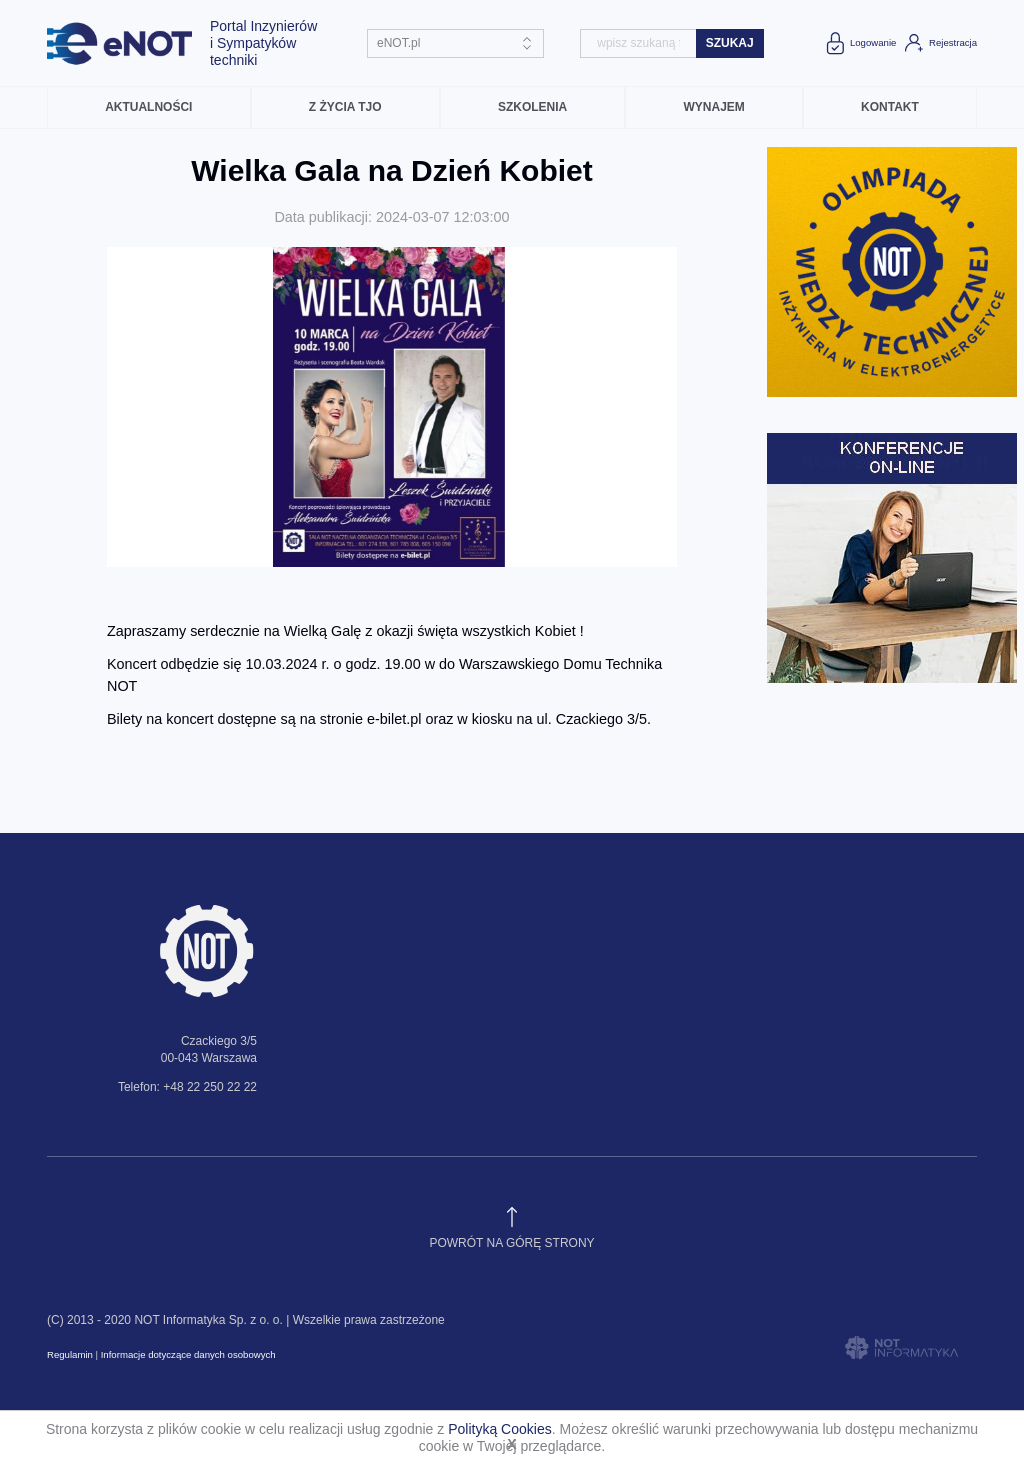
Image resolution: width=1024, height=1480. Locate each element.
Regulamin (70, 1354)
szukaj (730, 43)
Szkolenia (532, 107)
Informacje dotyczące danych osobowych (188, 1354)
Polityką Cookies (500, 1429)
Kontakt (890, 107)
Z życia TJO (345, 107)
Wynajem (713, 107)
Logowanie (859, 42)
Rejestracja (939, 42)
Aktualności (148, 107)
